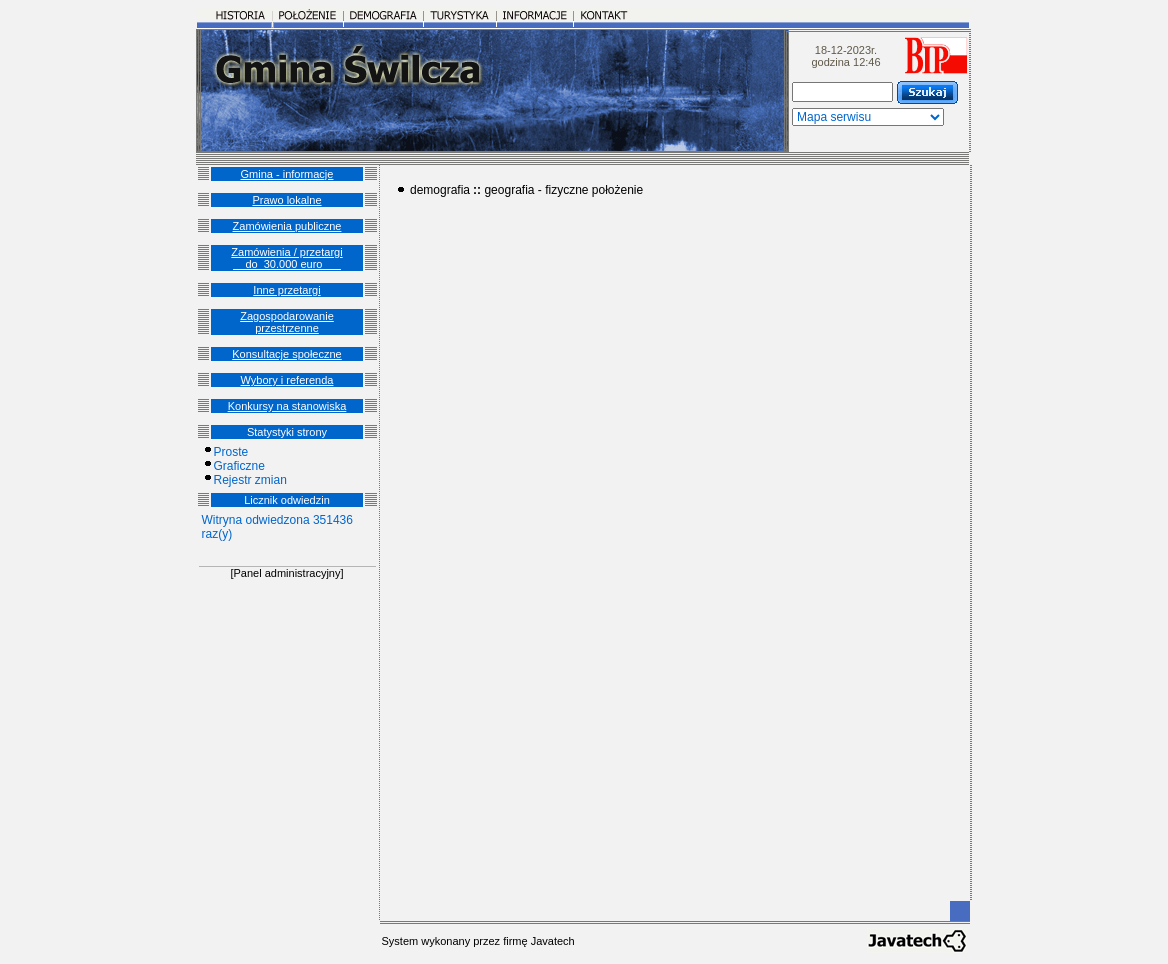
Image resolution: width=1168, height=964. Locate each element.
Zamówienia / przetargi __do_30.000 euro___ (286, 258)
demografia (440, 190)
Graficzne (239, 466)
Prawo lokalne (286, 200)
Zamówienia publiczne (287, 226)
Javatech (553, 941)
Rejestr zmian (250, 480)
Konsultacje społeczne (286, 354)
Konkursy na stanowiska (287, 406)
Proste (231, 452)
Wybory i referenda (287, 380)
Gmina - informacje (287, 174)
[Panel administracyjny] (286, 573)
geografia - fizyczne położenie (563, 190)
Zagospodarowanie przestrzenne (287, 322)
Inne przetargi (286, 290)
